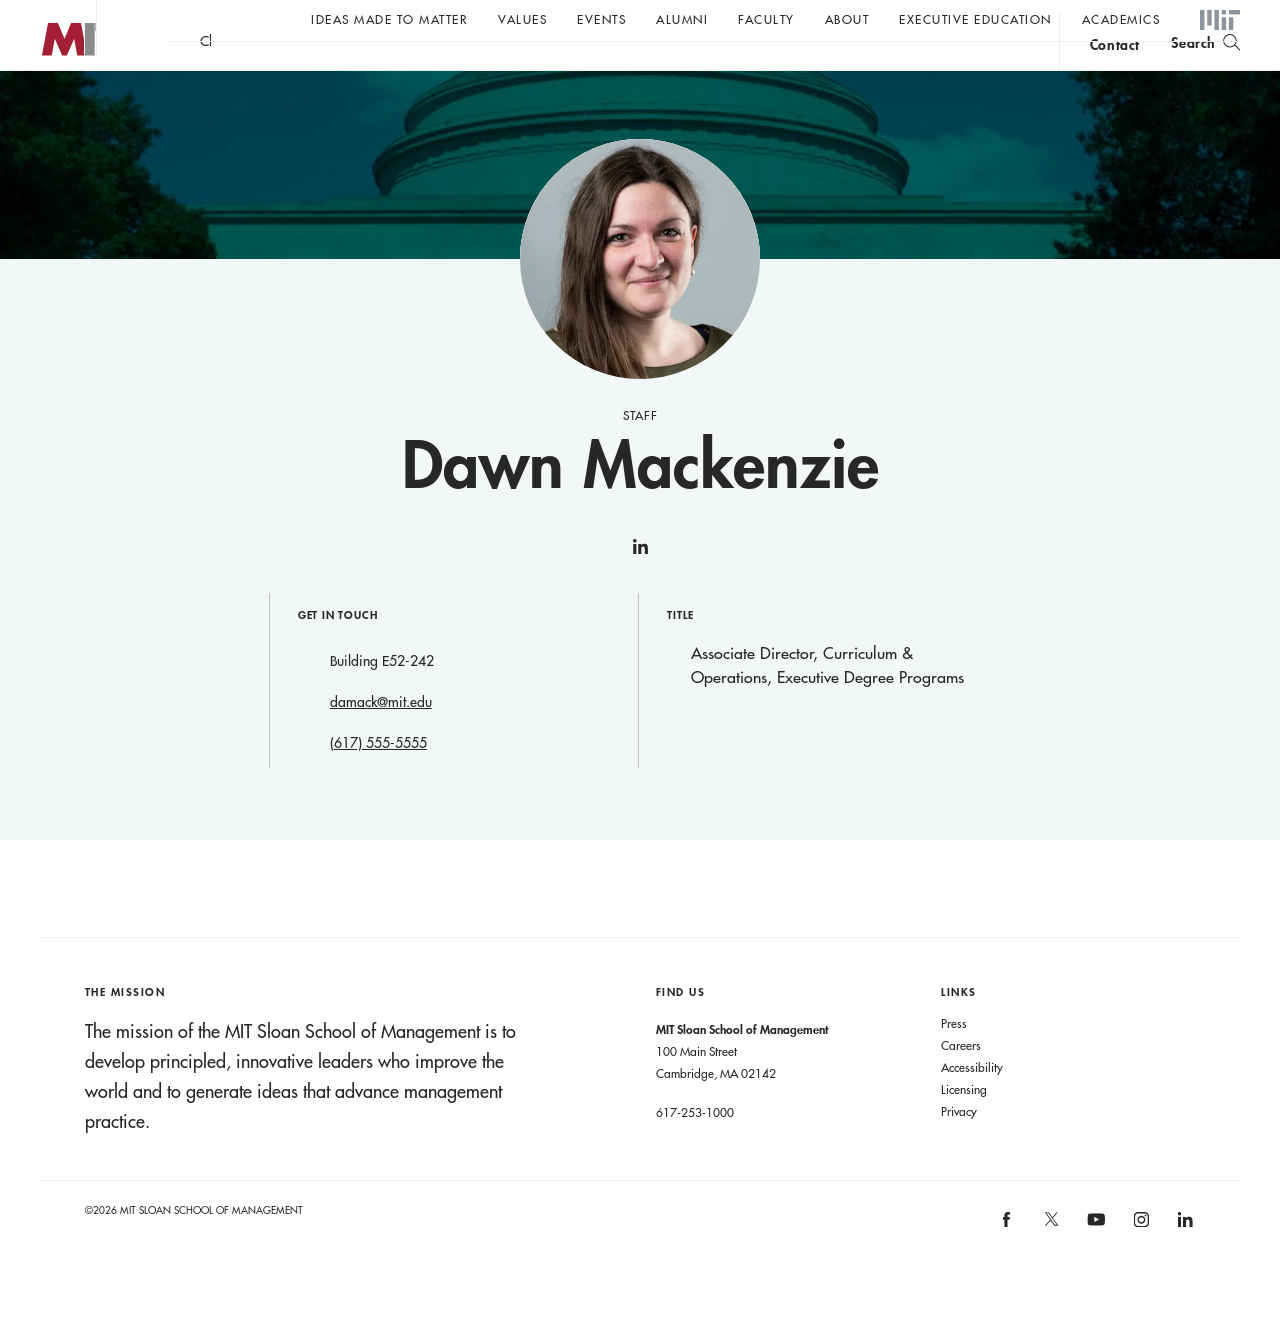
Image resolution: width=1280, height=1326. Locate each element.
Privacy (959, 1151)
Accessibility (972, 1107)
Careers (961, 1085)
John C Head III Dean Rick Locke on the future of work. (554, 71)
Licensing (964, 1129)
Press (954, 1063)
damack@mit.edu (381, 742)
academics (1121, 19)
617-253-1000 (695, 1152)
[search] (1205, 70)
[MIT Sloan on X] (1050, 1266)
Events (601, 19)
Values (522, 19)
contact (1115, 73)
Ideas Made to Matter (389, 19)
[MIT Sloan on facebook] (1008, 1265)
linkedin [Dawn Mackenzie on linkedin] (640, 595)
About (847, 19)
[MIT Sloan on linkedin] (1184, 1265)
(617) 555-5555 (378, 783)
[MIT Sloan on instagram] (1139, 1265)
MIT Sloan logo (51, 99)
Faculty (766, 19)
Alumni (682, 19)
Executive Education (975, 19)
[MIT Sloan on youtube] (1094, 1270)
